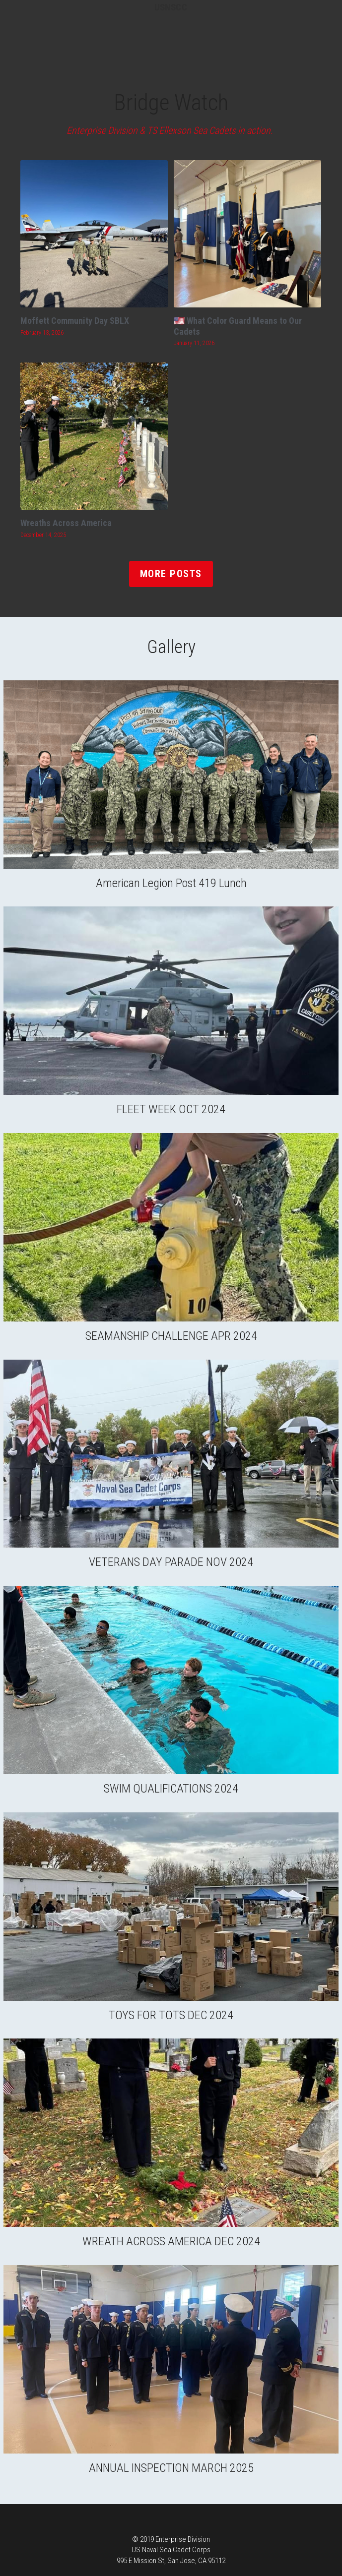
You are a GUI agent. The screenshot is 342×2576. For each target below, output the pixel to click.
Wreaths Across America (66, 523)
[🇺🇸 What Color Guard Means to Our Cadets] (247, 233)
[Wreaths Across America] (94, 436)
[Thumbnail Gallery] (171, 774)
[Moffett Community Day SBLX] (94, 233)
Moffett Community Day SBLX (74, 320)
